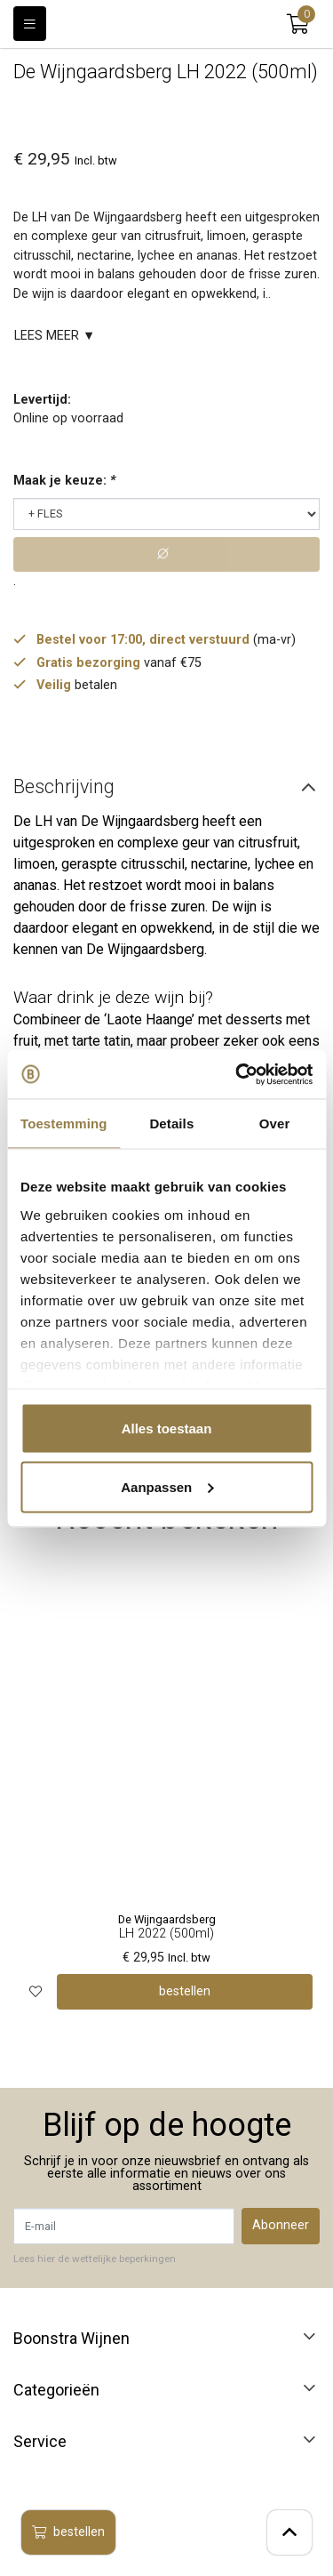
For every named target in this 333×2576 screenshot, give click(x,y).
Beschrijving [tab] (64, 786)
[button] (298, 24)
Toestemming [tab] (63, 1123)
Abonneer (280, 2225)
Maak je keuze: (64, 480)
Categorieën (56, 2390)
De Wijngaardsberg (167, 1919)
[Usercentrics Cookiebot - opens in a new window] (237, 1074)
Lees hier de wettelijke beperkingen (94, 2258)
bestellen (68, 2532)
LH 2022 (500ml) (166, 1933)
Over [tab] (274, 1123)
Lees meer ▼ (54, 335)
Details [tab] (171, 1123)
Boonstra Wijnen (71, 2339)
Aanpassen (167, 1486)
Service (40, 2442)
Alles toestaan (167, 1428)
